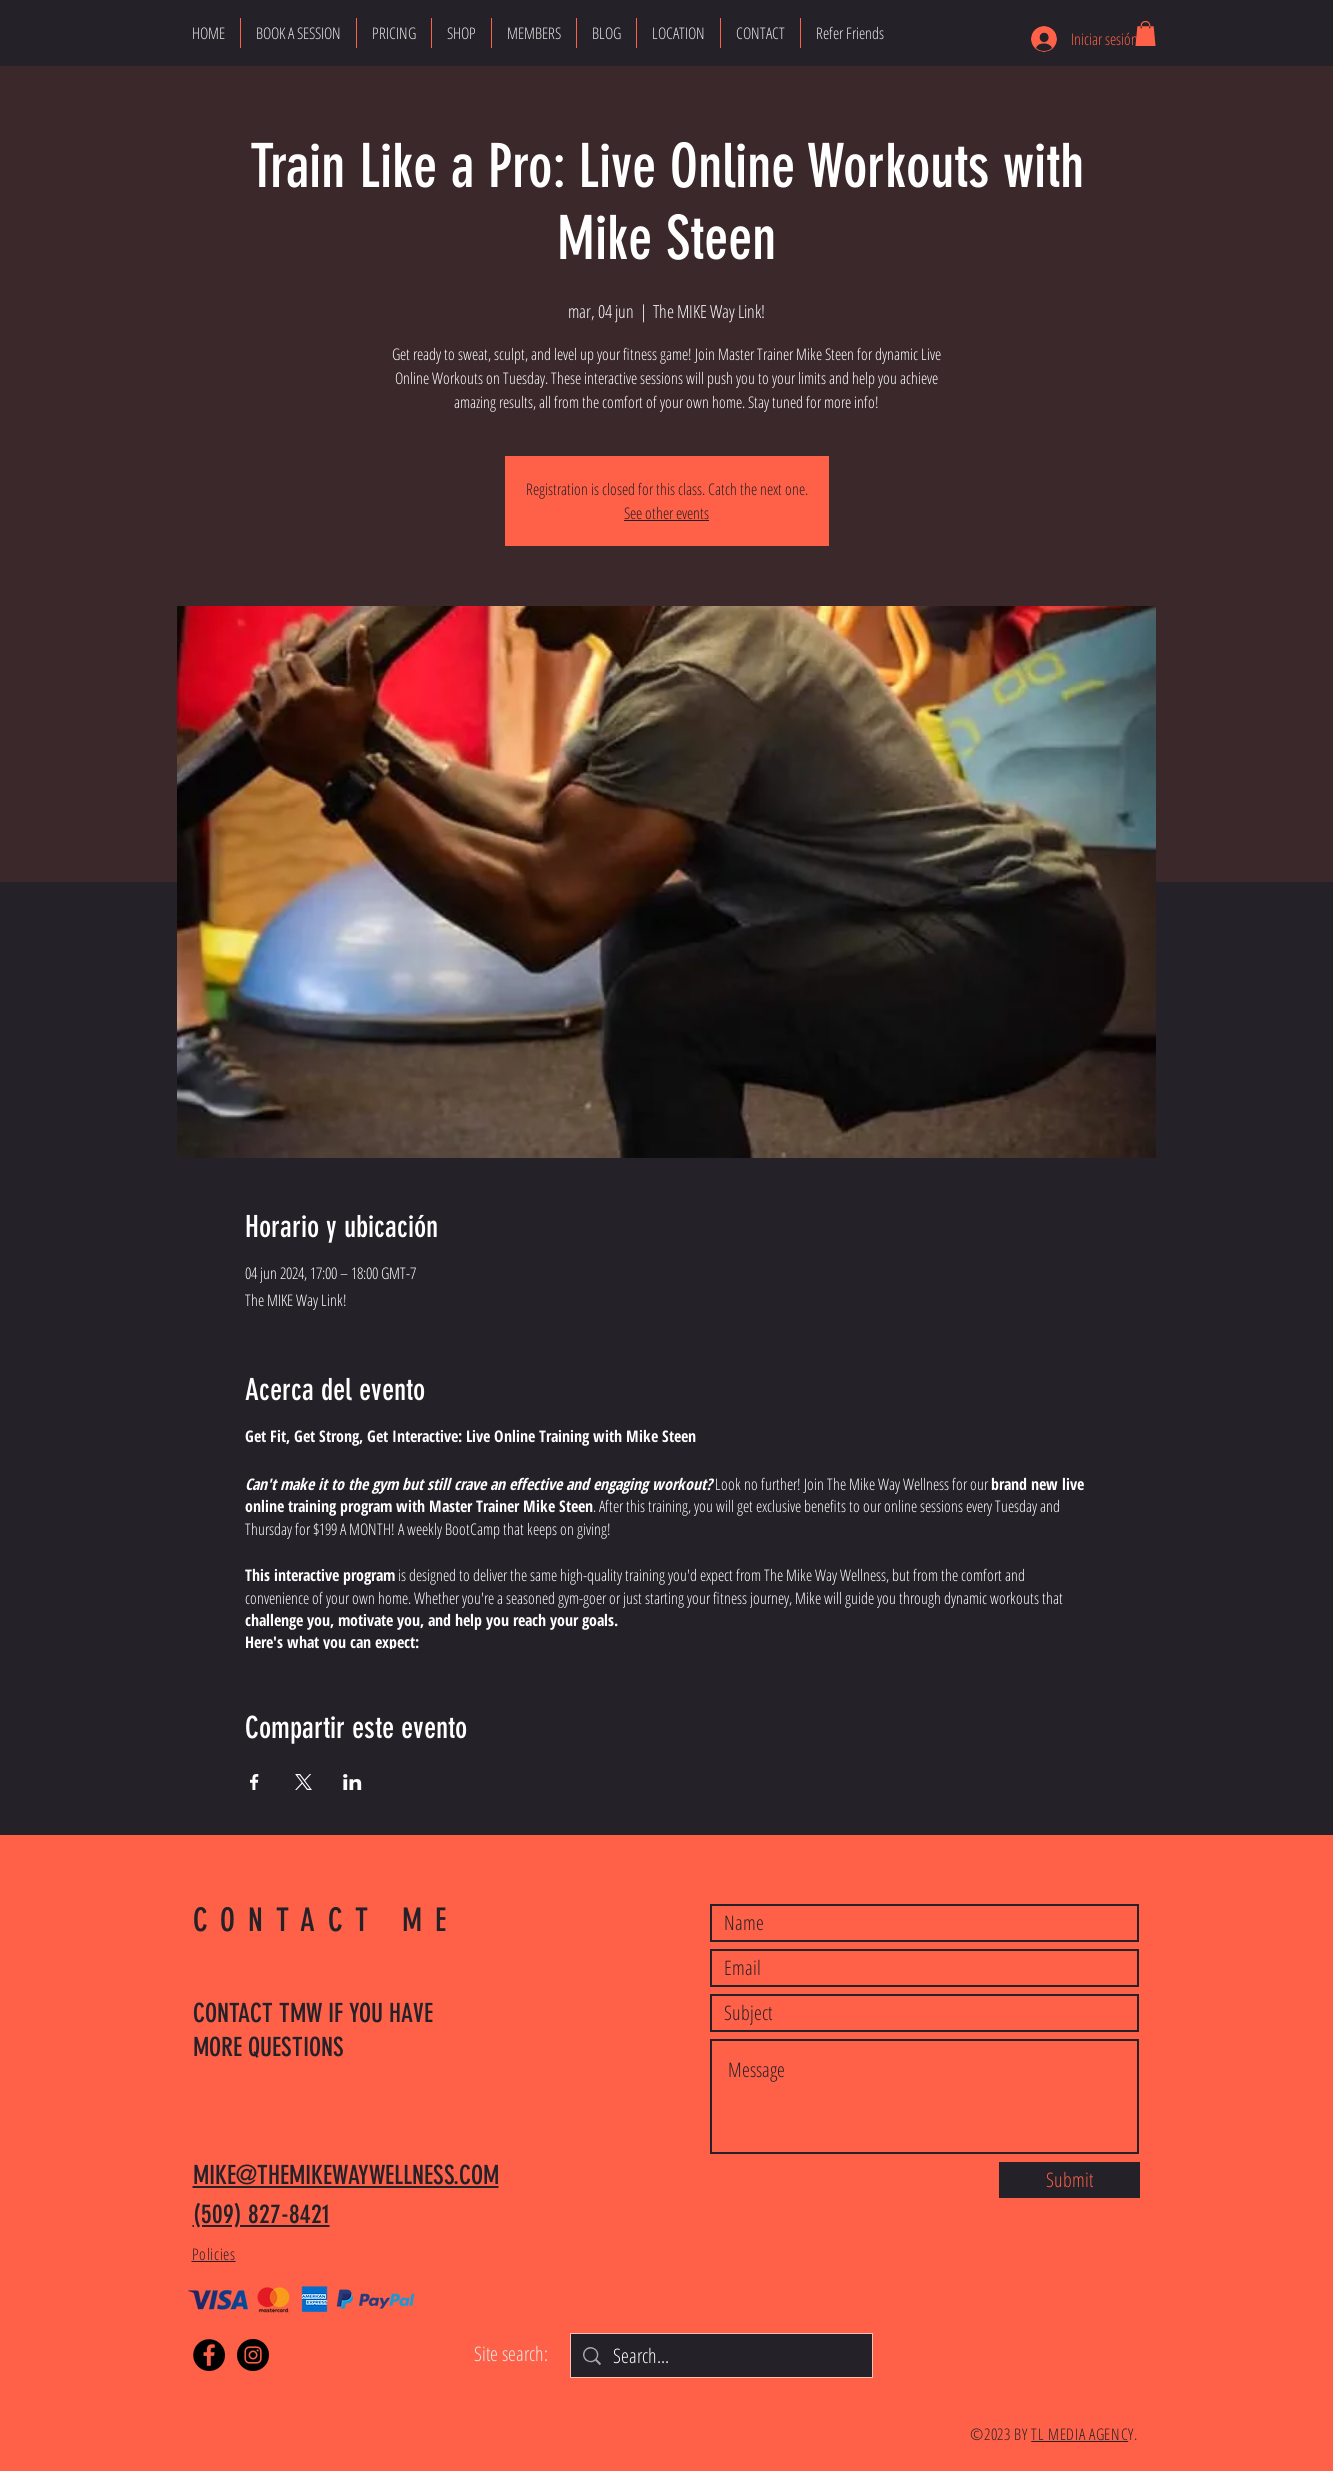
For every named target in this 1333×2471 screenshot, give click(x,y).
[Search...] (721, 2356)
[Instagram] (253, 2355)
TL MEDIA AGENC (1079, 2434)
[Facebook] (209, 2355)
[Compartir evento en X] (303, 1782)
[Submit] (1069, 2180)
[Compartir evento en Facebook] (254, 1782)
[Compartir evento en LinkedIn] (352, 1782)
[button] (1145, 33)
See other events (666, 513)
